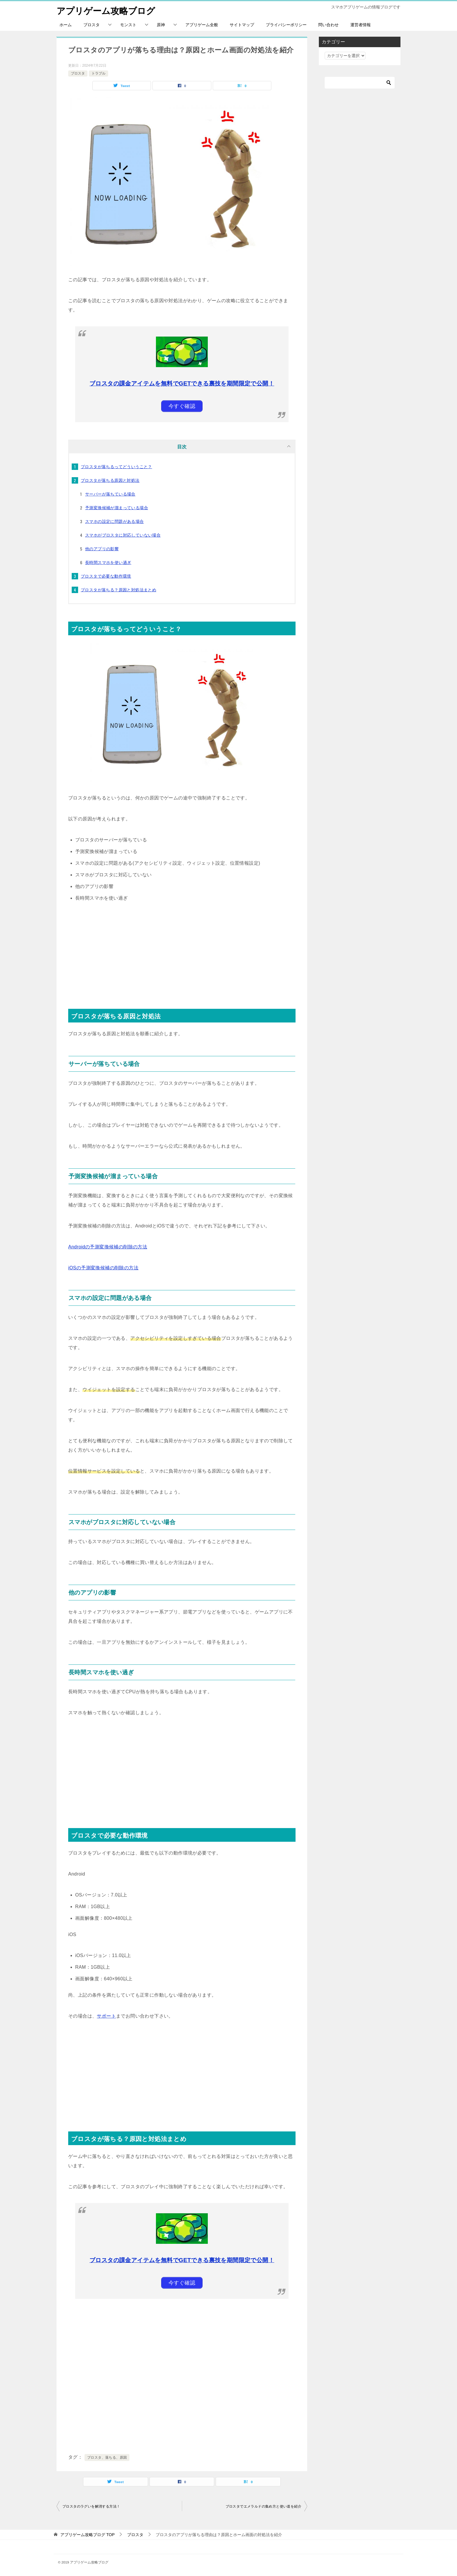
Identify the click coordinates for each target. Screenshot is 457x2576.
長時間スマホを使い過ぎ (108, 562)
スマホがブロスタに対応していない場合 (123, 535)
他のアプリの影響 (102, 548)
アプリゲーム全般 (201, 24)
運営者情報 (360, 24)
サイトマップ (242, 24)
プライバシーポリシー (286, 24)
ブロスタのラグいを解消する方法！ (91, 2506)
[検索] (360, 83)
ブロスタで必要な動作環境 (106, 576)
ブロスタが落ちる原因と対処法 (110, 480)
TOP (87, 2534)
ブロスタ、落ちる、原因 (107, 2457)
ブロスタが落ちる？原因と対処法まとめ (118, 590)
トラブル (99, 73)
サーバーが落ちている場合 (110, 494)
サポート (106, 2016)
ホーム (65, 24)
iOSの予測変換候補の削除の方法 (103, 1267)
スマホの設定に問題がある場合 (114, 521)
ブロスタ (91, 24)
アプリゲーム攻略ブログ (106, 10)
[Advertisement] (182, 950)
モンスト (128, 24)
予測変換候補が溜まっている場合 (116, 507)
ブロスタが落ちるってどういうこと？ (116, 466)
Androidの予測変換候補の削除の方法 (107, 1246)
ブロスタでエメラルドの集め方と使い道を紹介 (263, 2506)
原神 (161, 24)
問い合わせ (328, 24)
